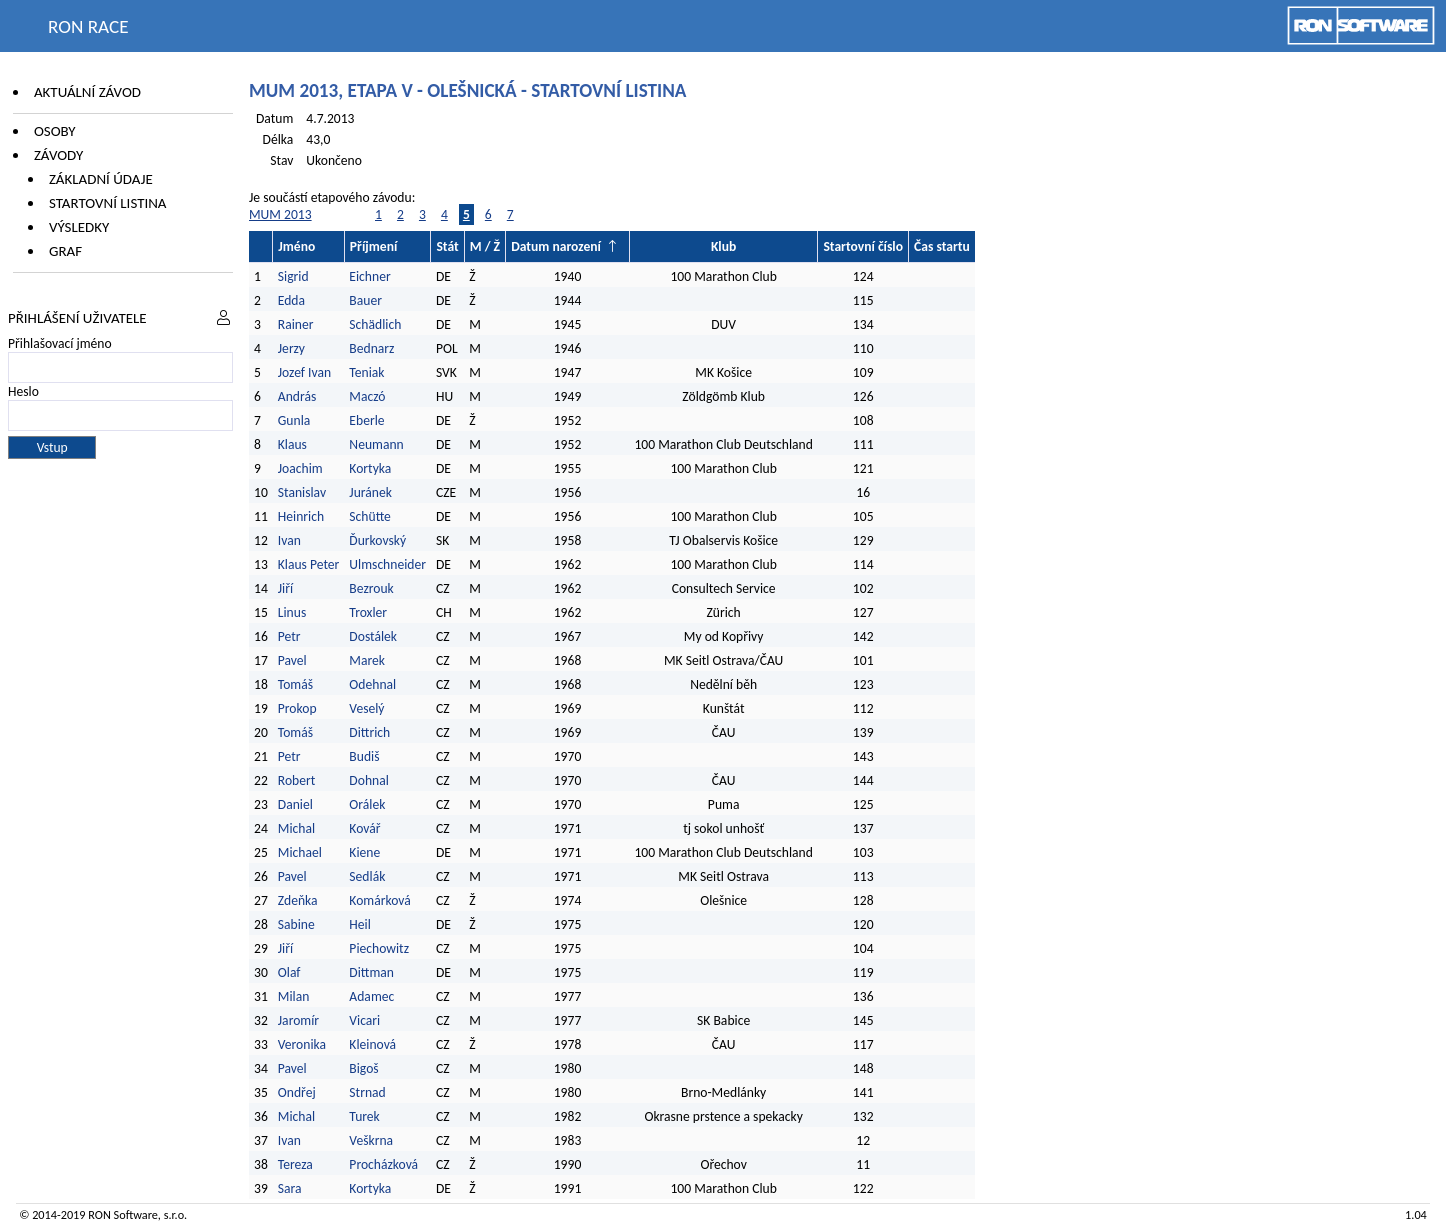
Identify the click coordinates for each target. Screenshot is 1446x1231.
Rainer (296, 324)
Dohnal (368, 780)
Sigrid (293, 276)
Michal (296, 828)
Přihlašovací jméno (60, 343)
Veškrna (371, 1140)
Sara (290, 1188)
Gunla (294, 420)
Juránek (370, 492)
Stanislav (302, 492)
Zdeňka (298, 900)
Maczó (367, 396)
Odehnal (372, 684)
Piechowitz (379, 948)
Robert (296, 780)
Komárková (379, 900)
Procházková (383, 1164)
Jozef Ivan (304, 372)
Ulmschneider (387, 564)
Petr (289, 636)
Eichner (369, 276)
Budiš (364, 756)
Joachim (300, 468)
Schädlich (375, 324)
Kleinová (372, 1044)
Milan (294, 996)
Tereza (295, 1164)
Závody (58, 155)
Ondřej (297, 1092)
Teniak (366, 372)
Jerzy (291, 348)
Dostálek (373, 636)
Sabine (296, 924)
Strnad (367, 1092)
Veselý (366, 708)
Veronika (302, 1044)
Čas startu (942, 246)
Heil (359, 924)
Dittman (371, 972)
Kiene (366, 852)
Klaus (292, 444)
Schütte (370, 516)
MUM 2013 (280, 214)
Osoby (55, 131)
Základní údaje (101, 179)
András (297, 396)
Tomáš (295, 684)
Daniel (295, 804)
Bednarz (371, 348)
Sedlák (367, 876)
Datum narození (556, 246)
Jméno (296, 246)
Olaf (289, 972)
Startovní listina (108, 203)
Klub (723, 246)
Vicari (364, 1020)
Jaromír (298, 1020)
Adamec (371, 996)
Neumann (376, 444)
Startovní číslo (863, 246)
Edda (291, 300)
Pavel (292, 660)
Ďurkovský (377, 540)
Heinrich (301, 516)
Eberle (366, 420)
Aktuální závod (87, 92)
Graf (65, 251)
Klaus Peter (309, 564)
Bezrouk (371, 588)
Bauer (365, 300)
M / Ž (485, 246)
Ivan (289, 540)
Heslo (23, 391)
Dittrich (369, 732)
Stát (447, 246)
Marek (367, 660)
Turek (364, 1116)
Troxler (368, 612)
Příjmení (373, 246)
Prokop (297, 708)
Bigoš (363, 1068)
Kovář (364, 828)
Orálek (367, 804)
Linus (292, 612)
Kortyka (370, 468)
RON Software (123, 1214)
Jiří (285, 588)
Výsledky (79, 227)
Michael (300, 852)
